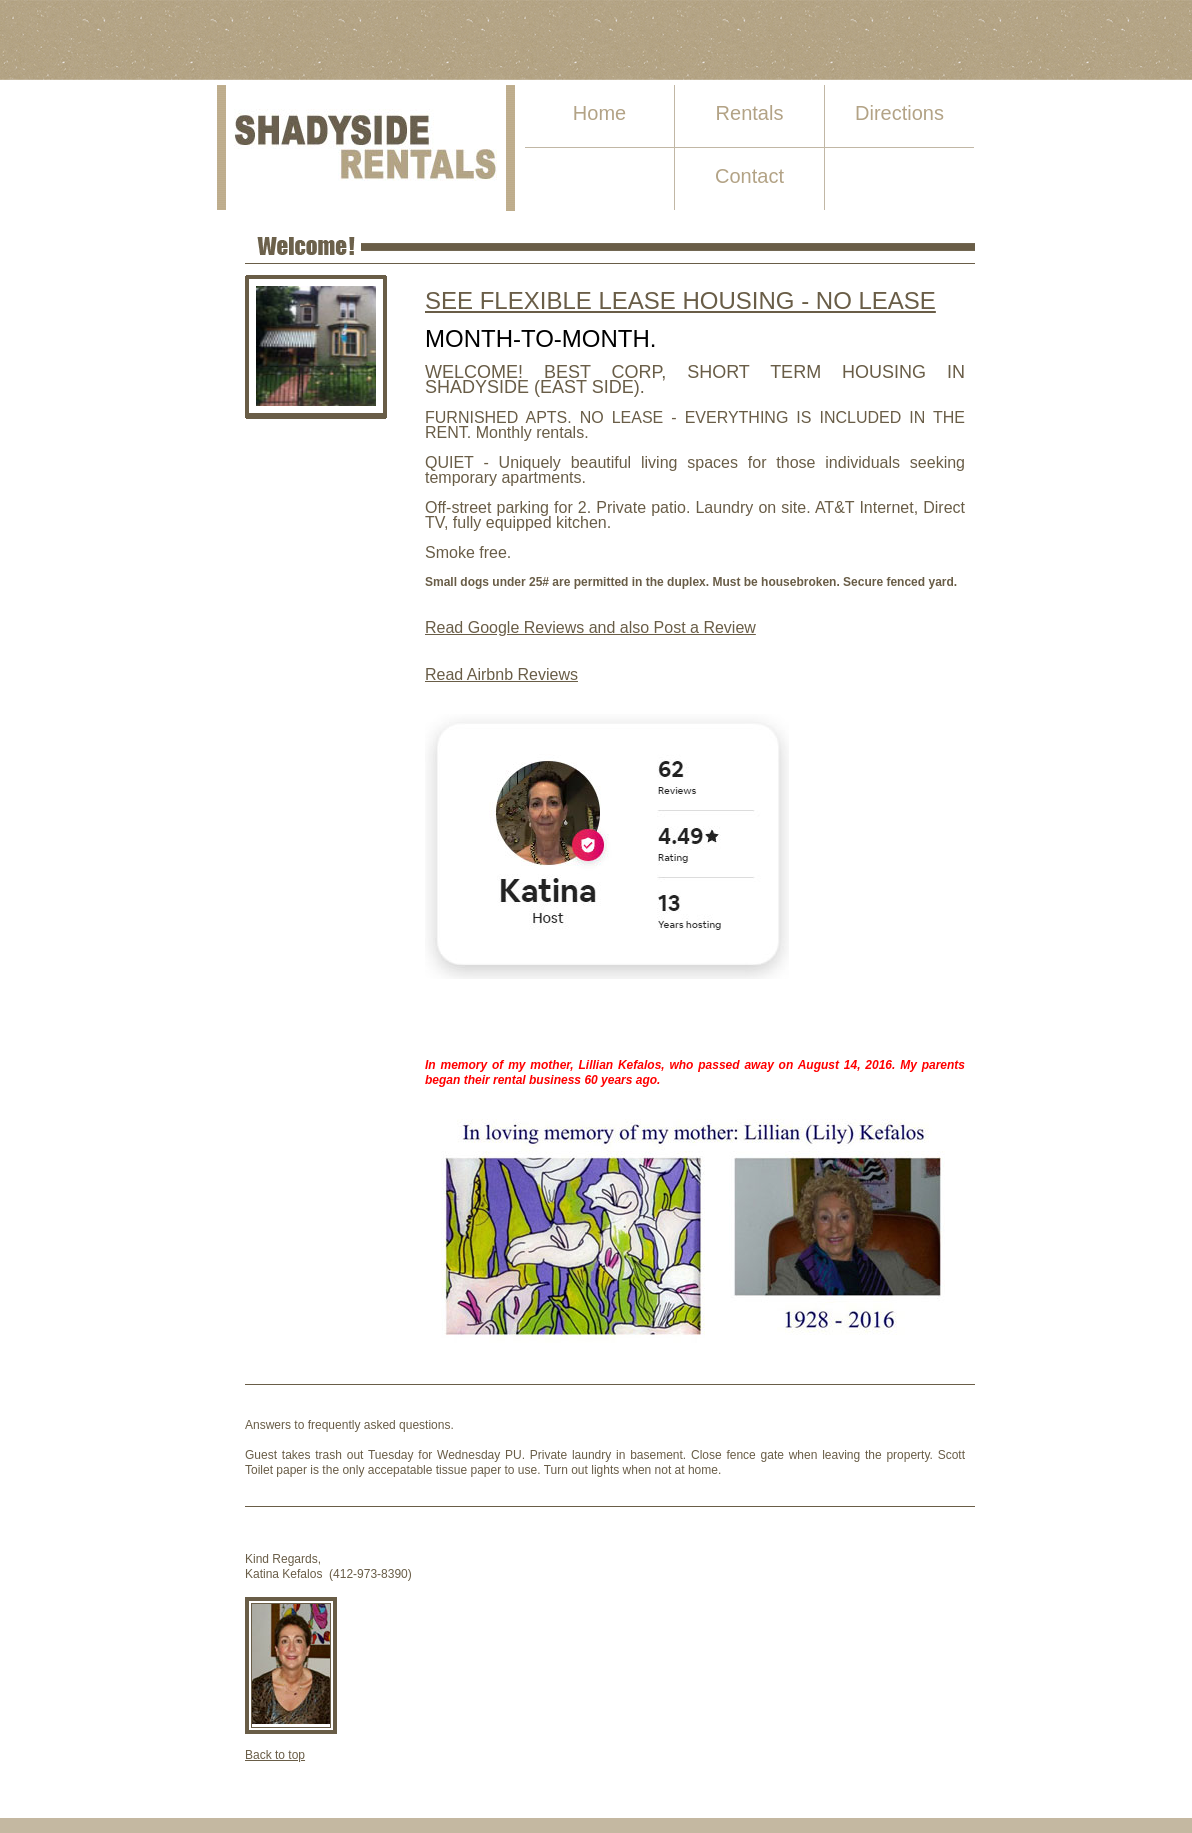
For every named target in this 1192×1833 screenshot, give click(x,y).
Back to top (275, 1755)
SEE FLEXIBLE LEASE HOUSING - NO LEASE (680, 300)
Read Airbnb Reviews (501, 674)
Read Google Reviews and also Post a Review (590, 627)
